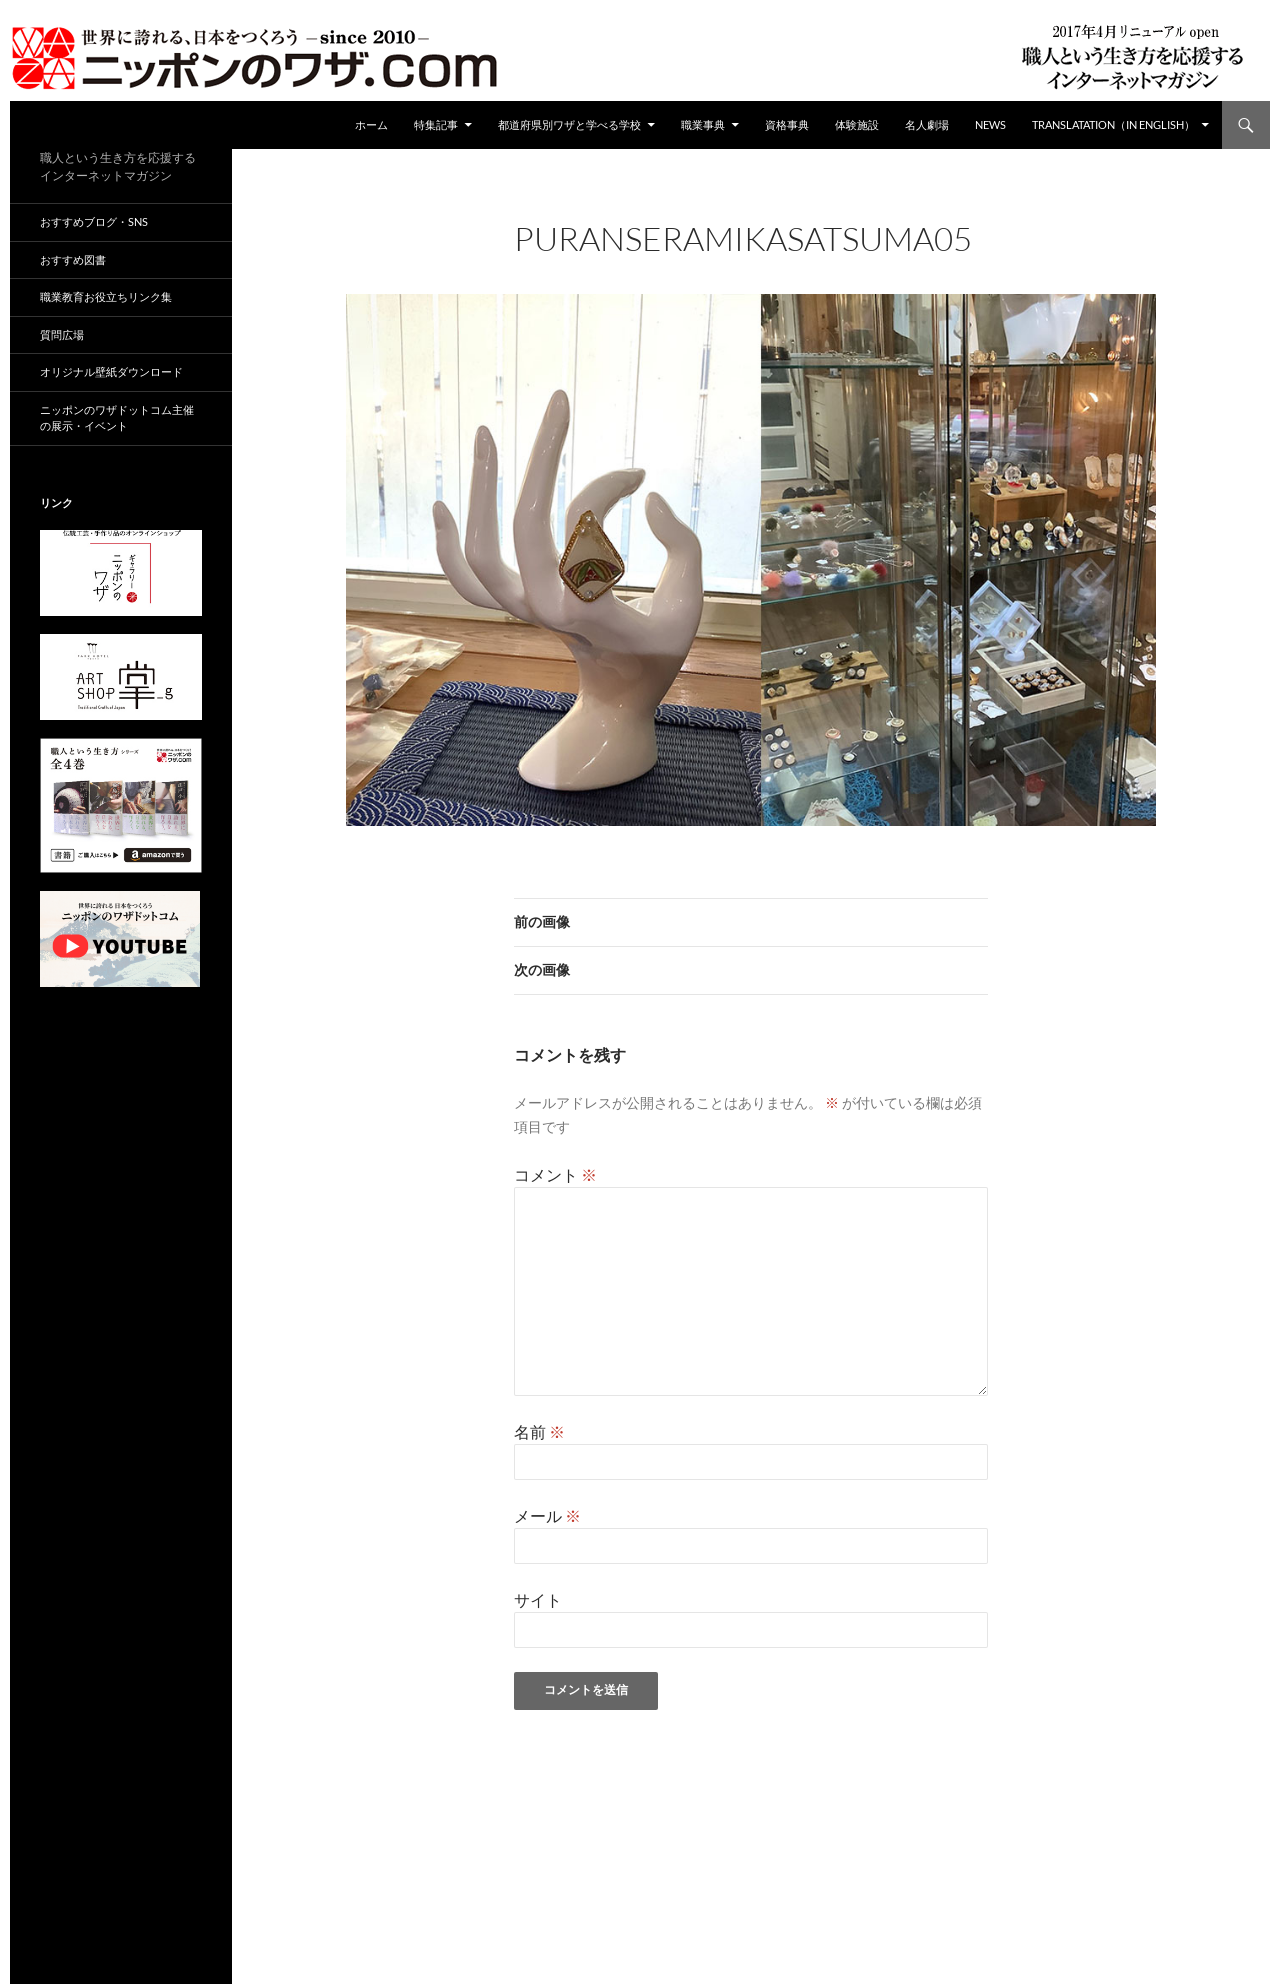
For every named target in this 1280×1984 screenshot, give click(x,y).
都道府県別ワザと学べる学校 (569, 124)
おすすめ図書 (73, 259)
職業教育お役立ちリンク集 (106, 296)
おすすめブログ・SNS (94, 221)
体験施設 (857, 124)
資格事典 (787, 124)
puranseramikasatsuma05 (803, 265)
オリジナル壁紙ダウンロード (111, 371)
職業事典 (703, 124)
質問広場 (62, 334)
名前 (539, 1431)
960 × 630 (664, 265)
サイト (538, 1599)
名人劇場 (927, 124)
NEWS (990, 124)
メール (547, 1515)
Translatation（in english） (1113, 124)
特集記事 (436, 124)
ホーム (371, 124)
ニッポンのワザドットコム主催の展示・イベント (117, 418)
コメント (555, 1174)
